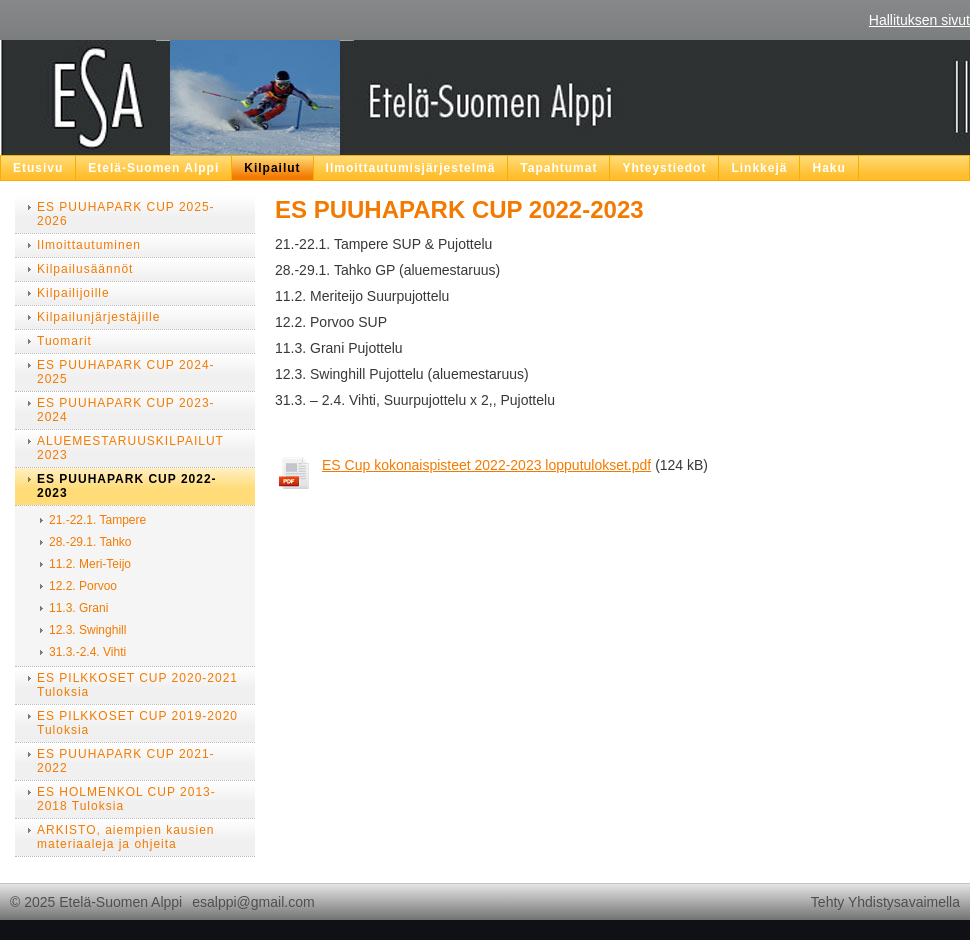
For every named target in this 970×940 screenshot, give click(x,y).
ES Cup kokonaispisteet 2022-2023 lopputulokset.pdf (486, 465)
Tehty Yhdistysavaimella (885, 902)
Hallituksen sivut (919, 20)
